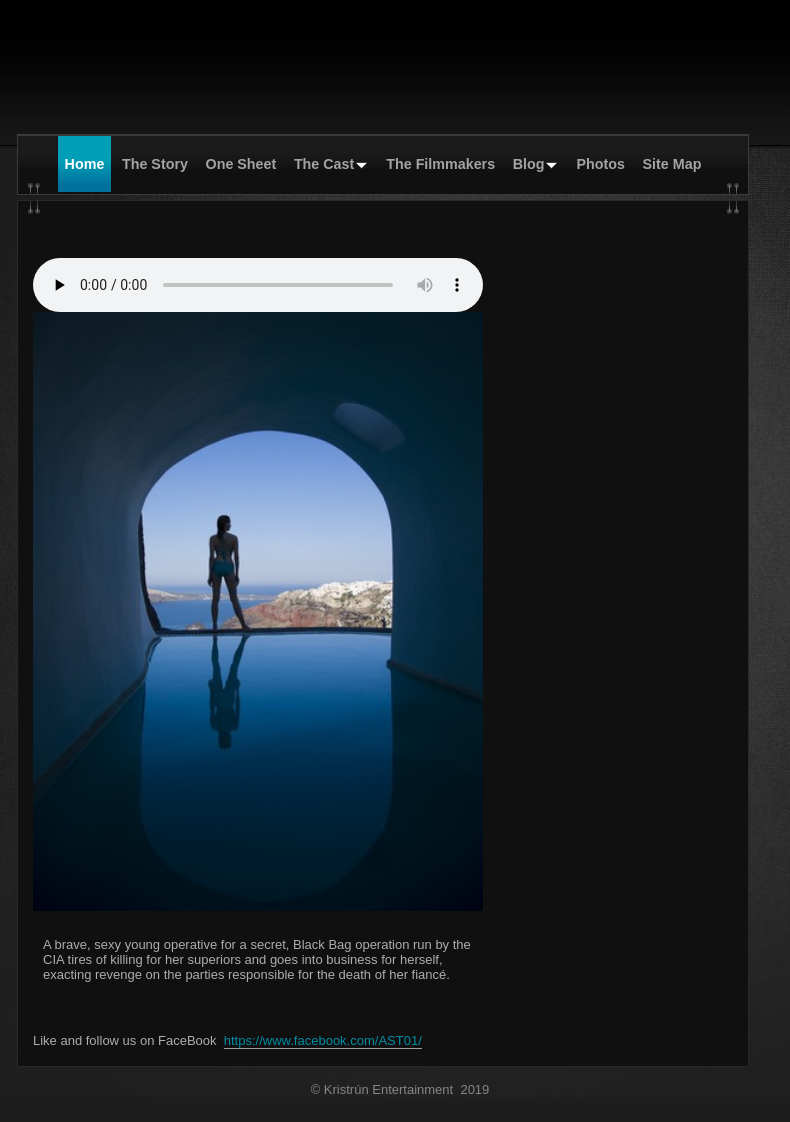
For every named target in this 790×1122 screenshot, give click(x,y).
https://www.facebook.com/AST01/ (323, 1040)
